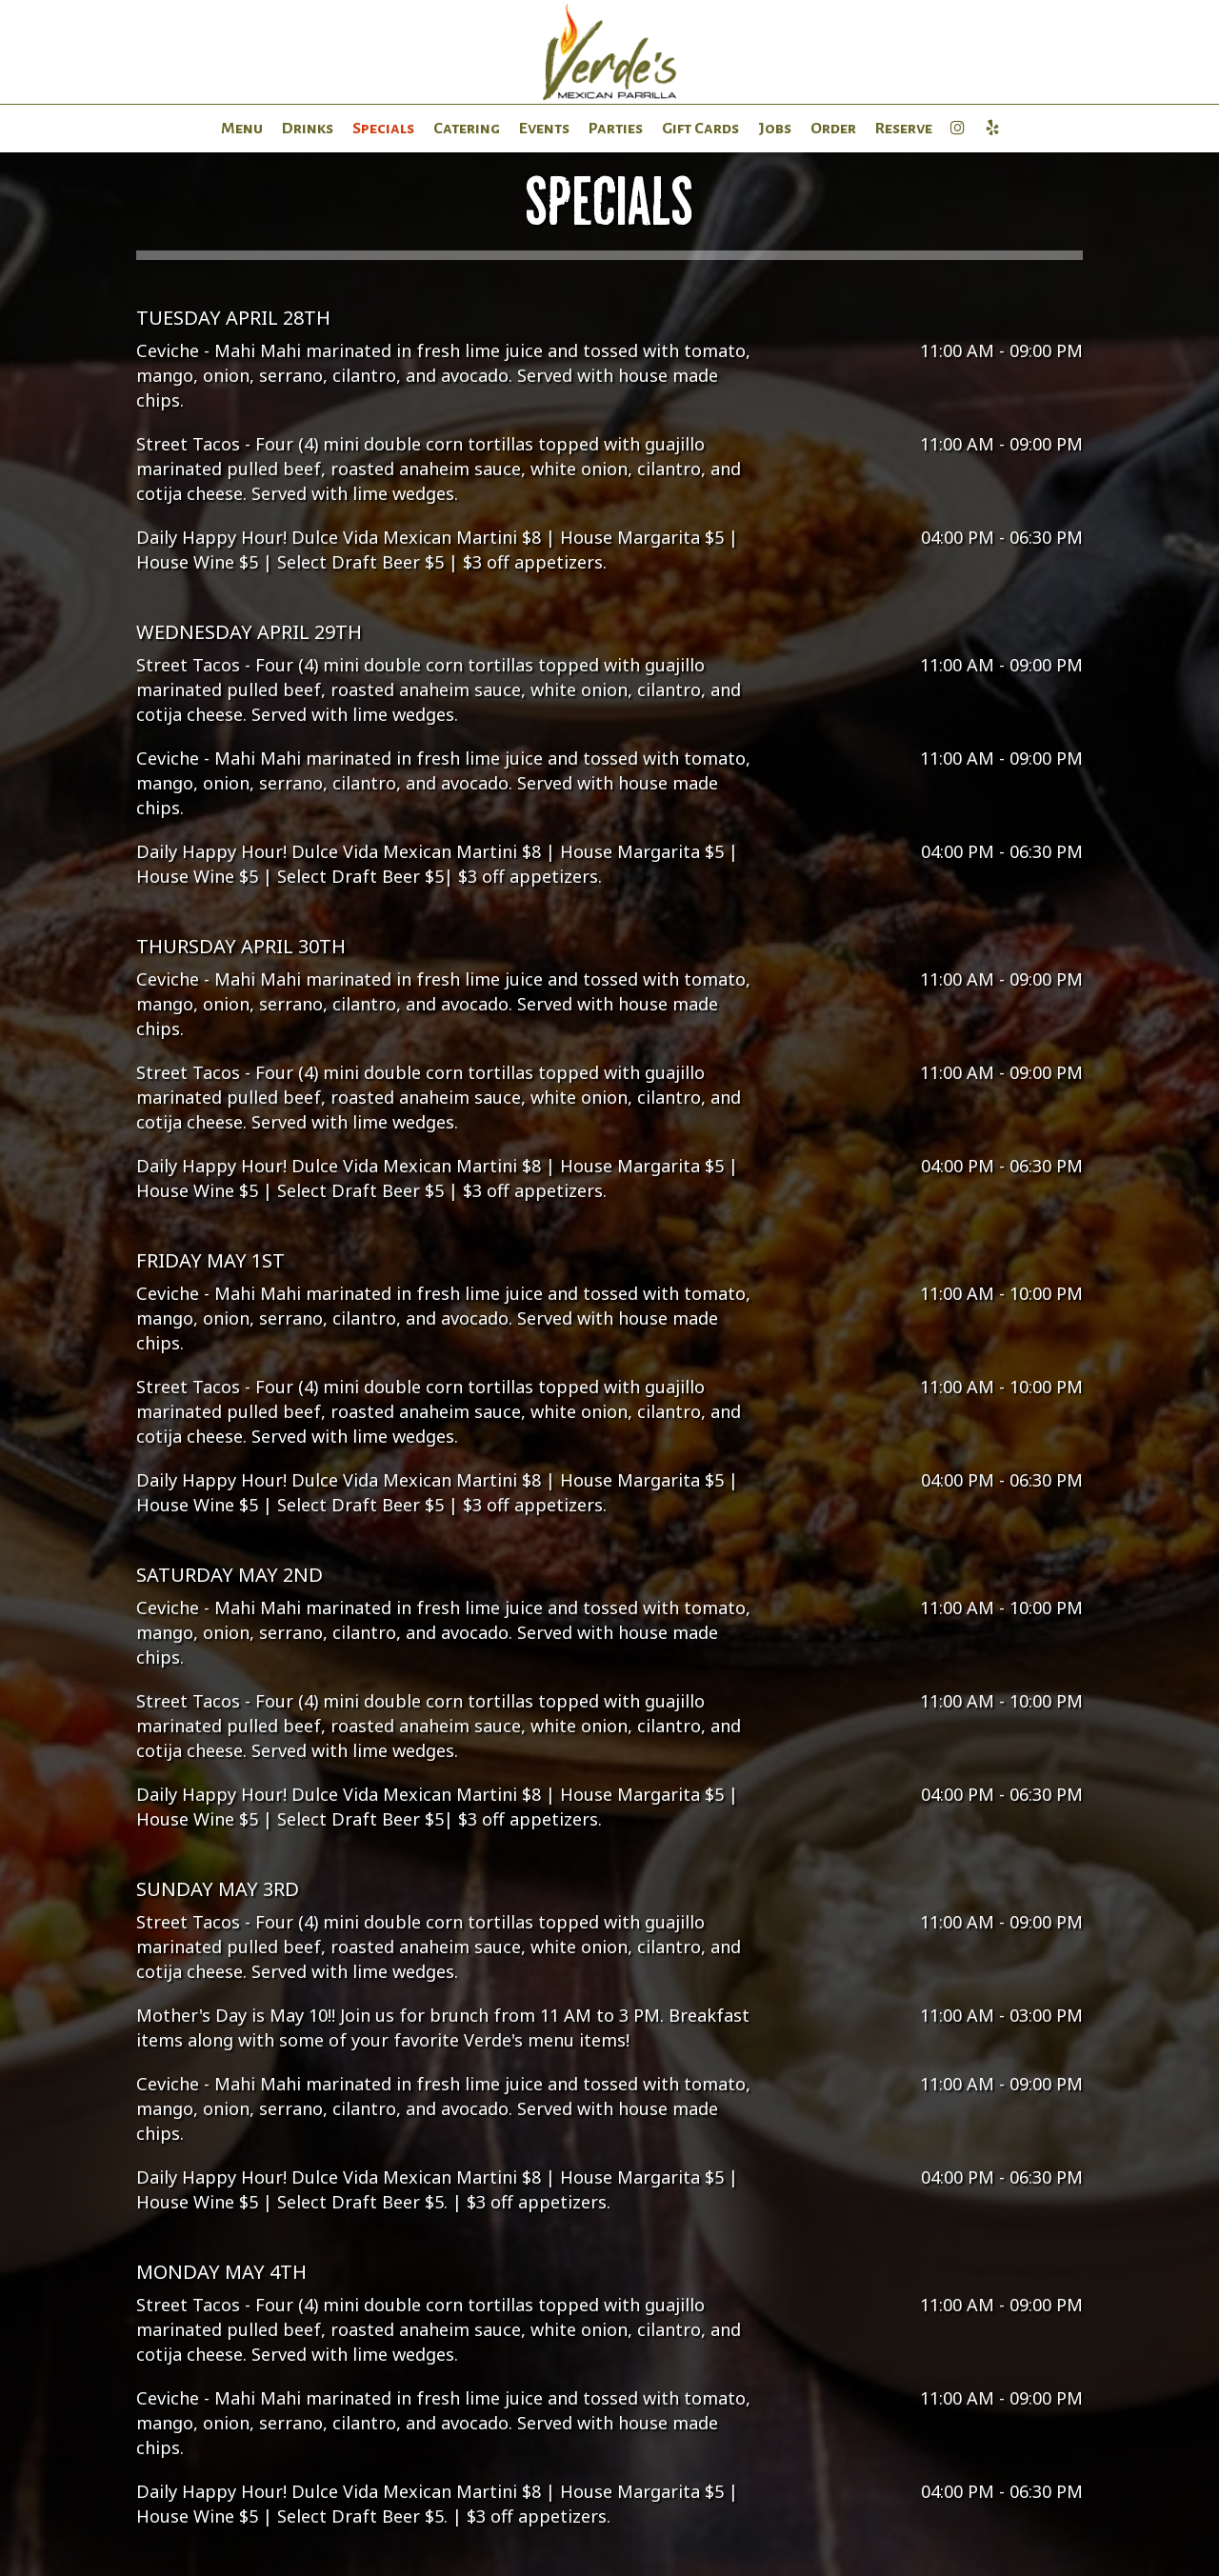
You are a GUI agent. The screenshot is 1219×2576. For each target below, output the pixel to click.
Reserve (903, 128)
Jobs (774, 128)
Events (544, 128)
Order (833, 128)
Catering (466, 128)
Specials (383, 128)
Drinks (307, 128)
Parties (616, 128)
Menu (242, 128)
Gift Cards (700, 128)
